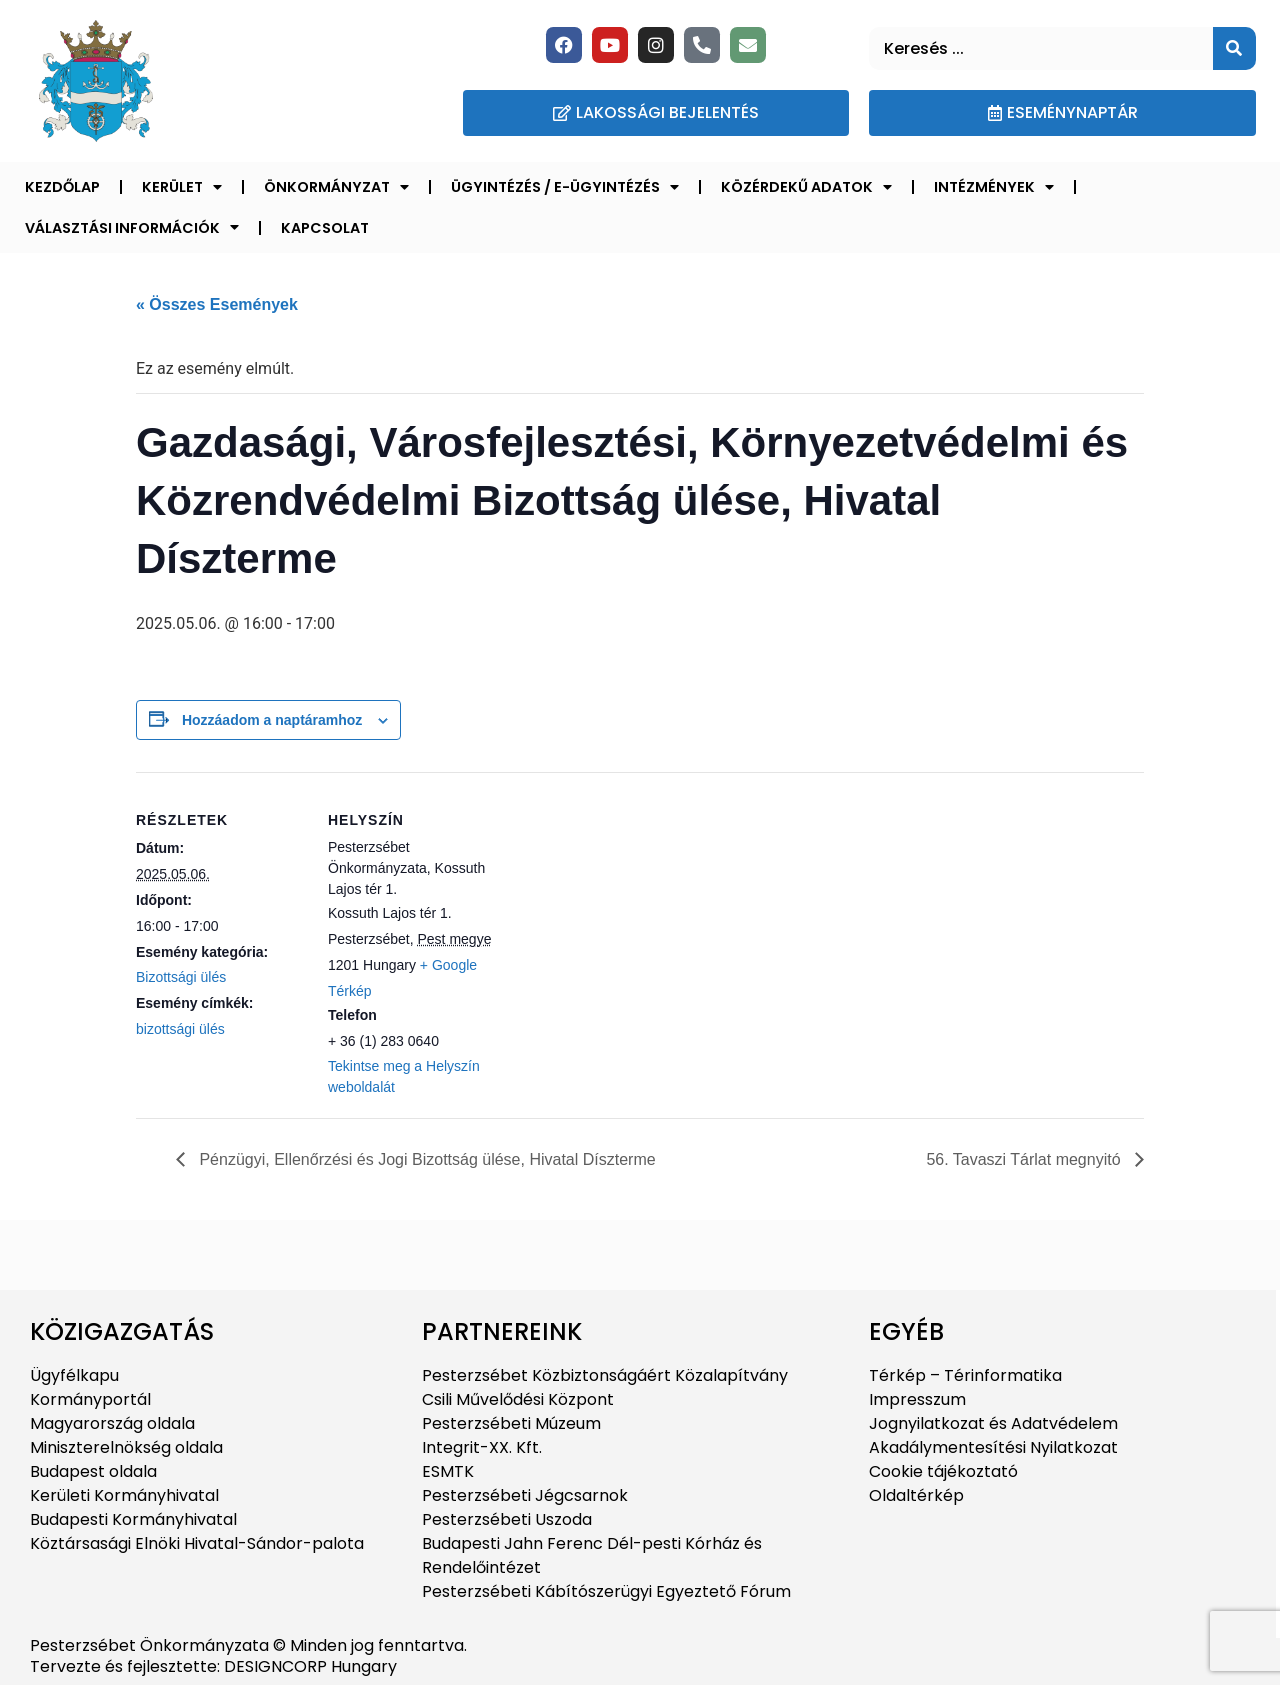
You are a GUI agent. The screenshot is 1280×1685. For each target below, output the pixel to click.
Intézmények (994, 187)
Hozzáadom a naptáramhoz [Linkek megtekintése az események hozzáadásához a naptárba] (272, 720)
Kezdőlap (62, 187)
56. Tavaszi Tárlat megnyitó (1025, 1159)
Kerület (182, 187)
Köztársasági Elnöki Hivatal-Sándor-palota (197, 1543)
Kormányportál (90, 1399)
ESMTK (448, 1471)
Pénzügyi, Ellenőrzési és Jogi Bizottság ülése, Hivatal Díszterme (425, 1159)
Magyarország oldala (112, 1423)
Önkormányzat (336, 187)
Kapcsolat (325, 228)
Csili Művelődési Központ (518, 1399)
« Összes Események (217, 304)
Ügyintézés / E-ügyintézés (565, 187)
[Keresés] (1234, 48)
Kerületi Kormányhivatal (124, 1495)
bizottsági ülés (180, 1029)
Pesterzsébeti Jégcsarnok (525, 1495)
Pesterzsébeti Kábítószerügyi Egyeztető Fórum (606, 1591)
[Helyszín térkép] (625, 910)
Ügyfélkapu (74, 1375)
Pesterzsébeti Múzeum (511, 1423)
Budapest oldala (93, 1471)
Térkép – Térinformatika (965, 1375)
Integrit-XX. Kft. (482, 1447)
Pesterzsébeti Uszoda (507, 1519)
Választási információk (132, 227)
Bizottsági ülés (181, 977)
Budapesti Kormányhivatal (133, 1519)
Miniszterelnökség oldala (126, 1447)
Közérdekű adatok (806, 187)
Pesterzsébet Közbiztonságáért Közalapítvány (605, 1375)
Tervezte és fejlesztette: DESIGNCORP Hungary (213, 1666)
